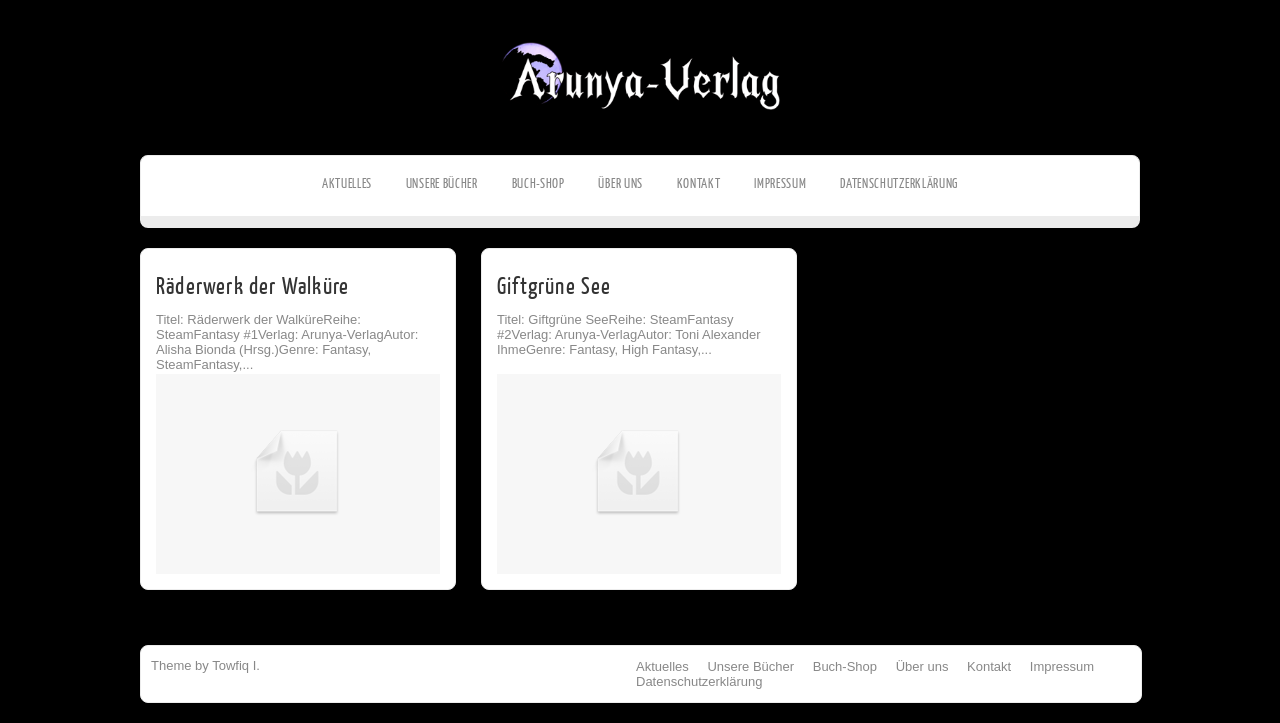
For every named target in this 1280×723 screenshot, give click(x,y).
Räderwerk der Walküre (252, 286)
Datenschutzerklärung (899, 183)
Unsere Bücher (442, 183)
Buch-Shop (538, 183)
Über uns (620, 183)
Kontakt (699, 183)
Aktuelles (347, 183)
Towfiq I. (236, 665)
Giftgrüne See (554, 286)
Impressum (780, 183)
